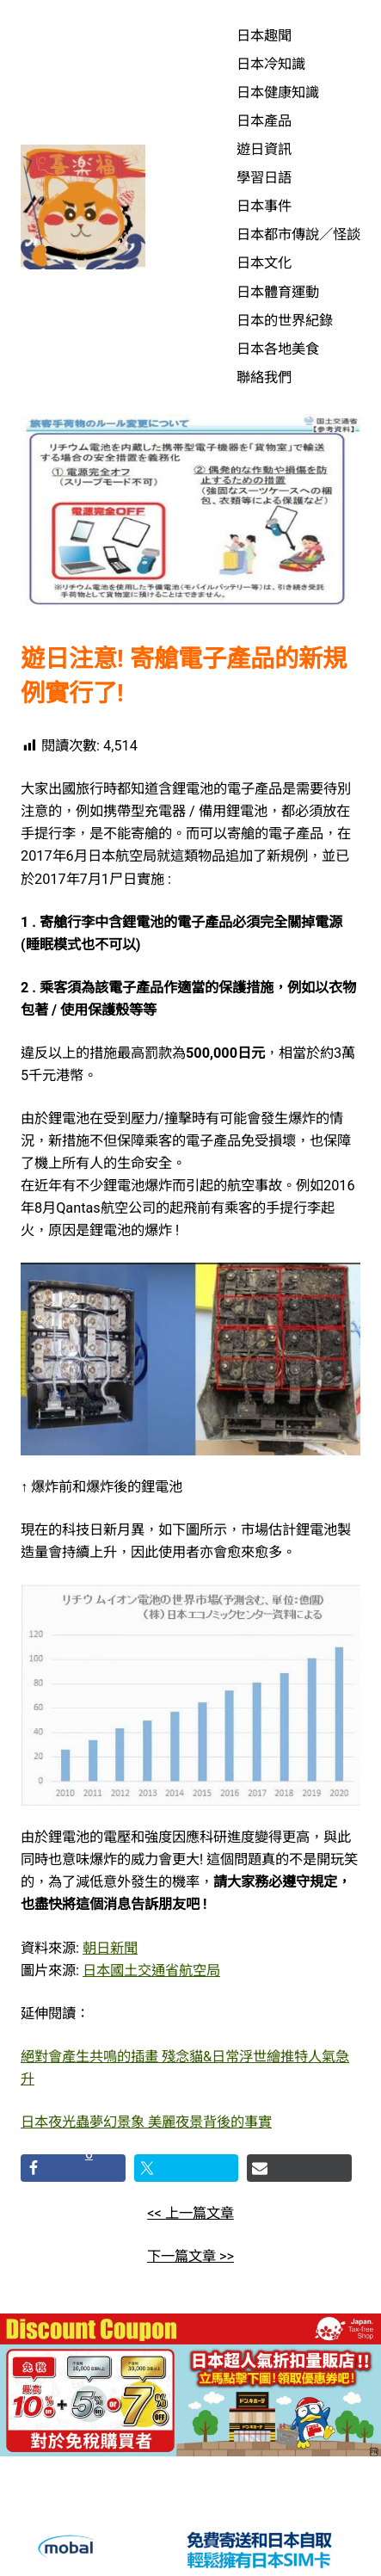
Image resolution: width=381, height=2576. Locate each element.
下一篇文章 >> (190, 2256)
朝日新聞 (110, 1948)
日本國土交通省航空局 (151, 1970)
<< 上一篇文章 (190, 2213)
